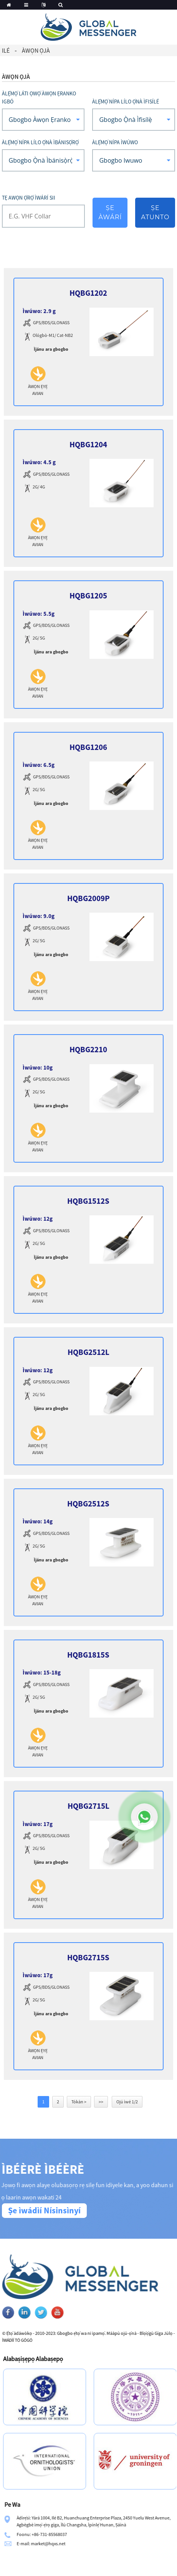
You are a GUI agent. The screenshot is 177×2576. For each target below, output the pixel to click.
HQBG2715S (88, 1957)
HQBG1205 (88, 595)
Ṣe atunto (155, 212)
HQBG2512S (88, 1503)
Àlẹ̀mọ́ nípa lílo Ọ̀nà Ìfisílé (125, 101)
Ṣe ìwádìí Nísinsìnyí (44, 2210)
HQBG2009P (88, 898)
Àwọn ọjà (36, 50)
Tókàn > (78, 2101)
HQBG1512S (88, 1201)
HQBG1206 (88, 747)
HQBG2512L (88, 1352)
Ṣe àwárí (110, 212)
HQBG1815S (88, 1655)
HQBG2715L (88, 1806)
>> (101, 2101)
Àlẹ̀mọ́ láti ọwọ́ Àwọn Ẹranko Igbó (39, 97)
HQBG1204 (88, 444)
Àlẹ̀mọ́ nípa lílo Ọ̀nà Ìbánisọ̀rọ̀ (40, 142)
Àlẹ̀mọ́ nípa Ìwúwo (115, 142)
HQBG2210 (88, 1049)
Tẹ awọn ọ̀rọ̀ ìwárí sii (28, 197)
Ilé (6, 50)
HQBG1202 (88, 293)
